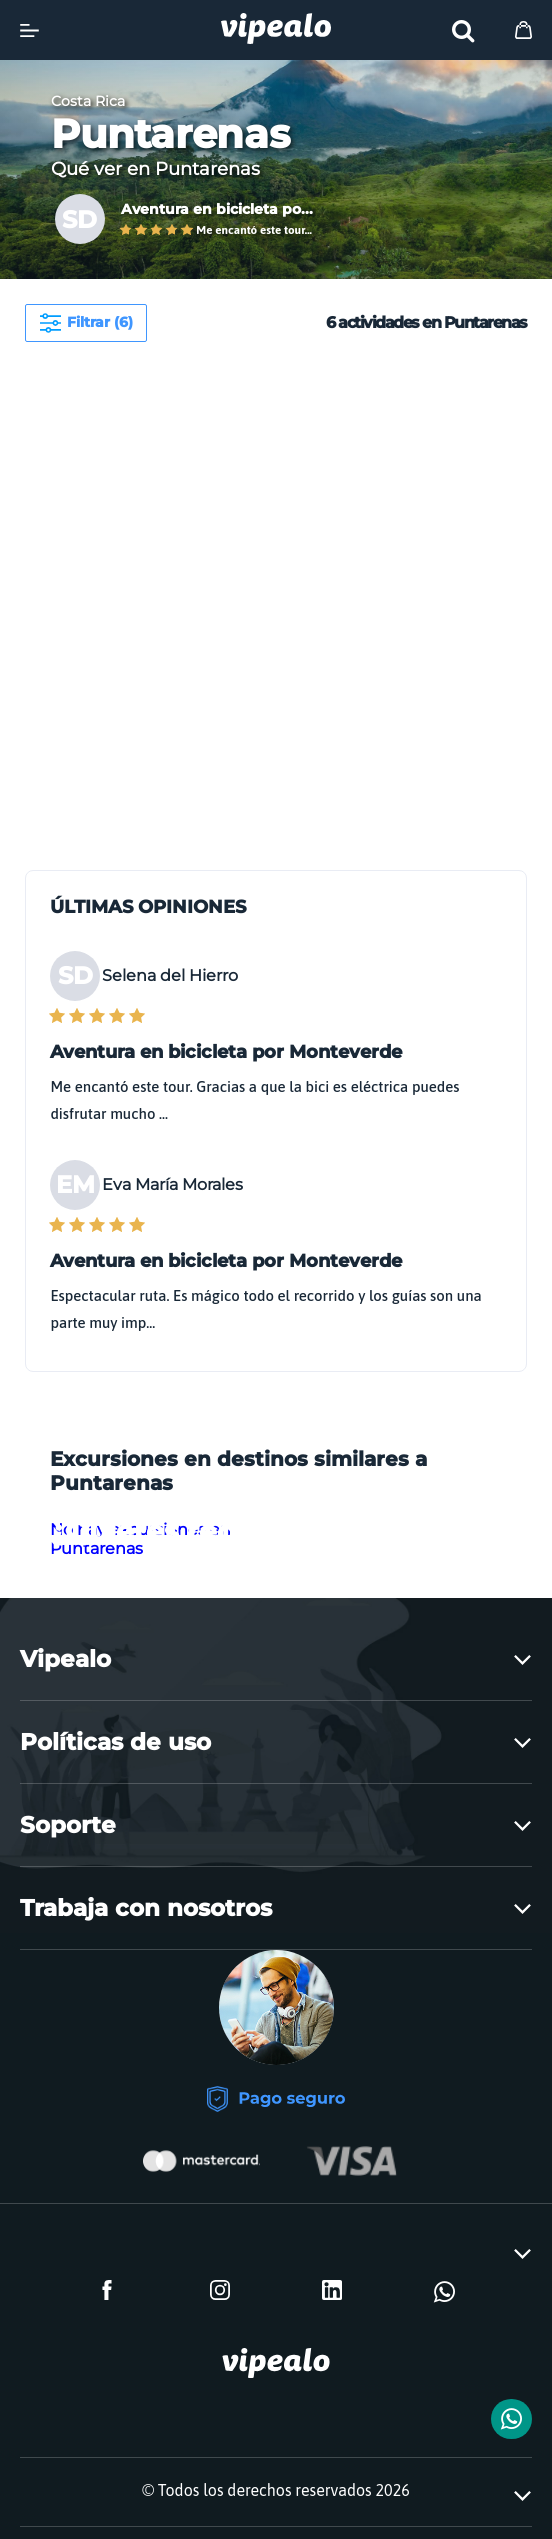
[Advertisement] (266, 487)
